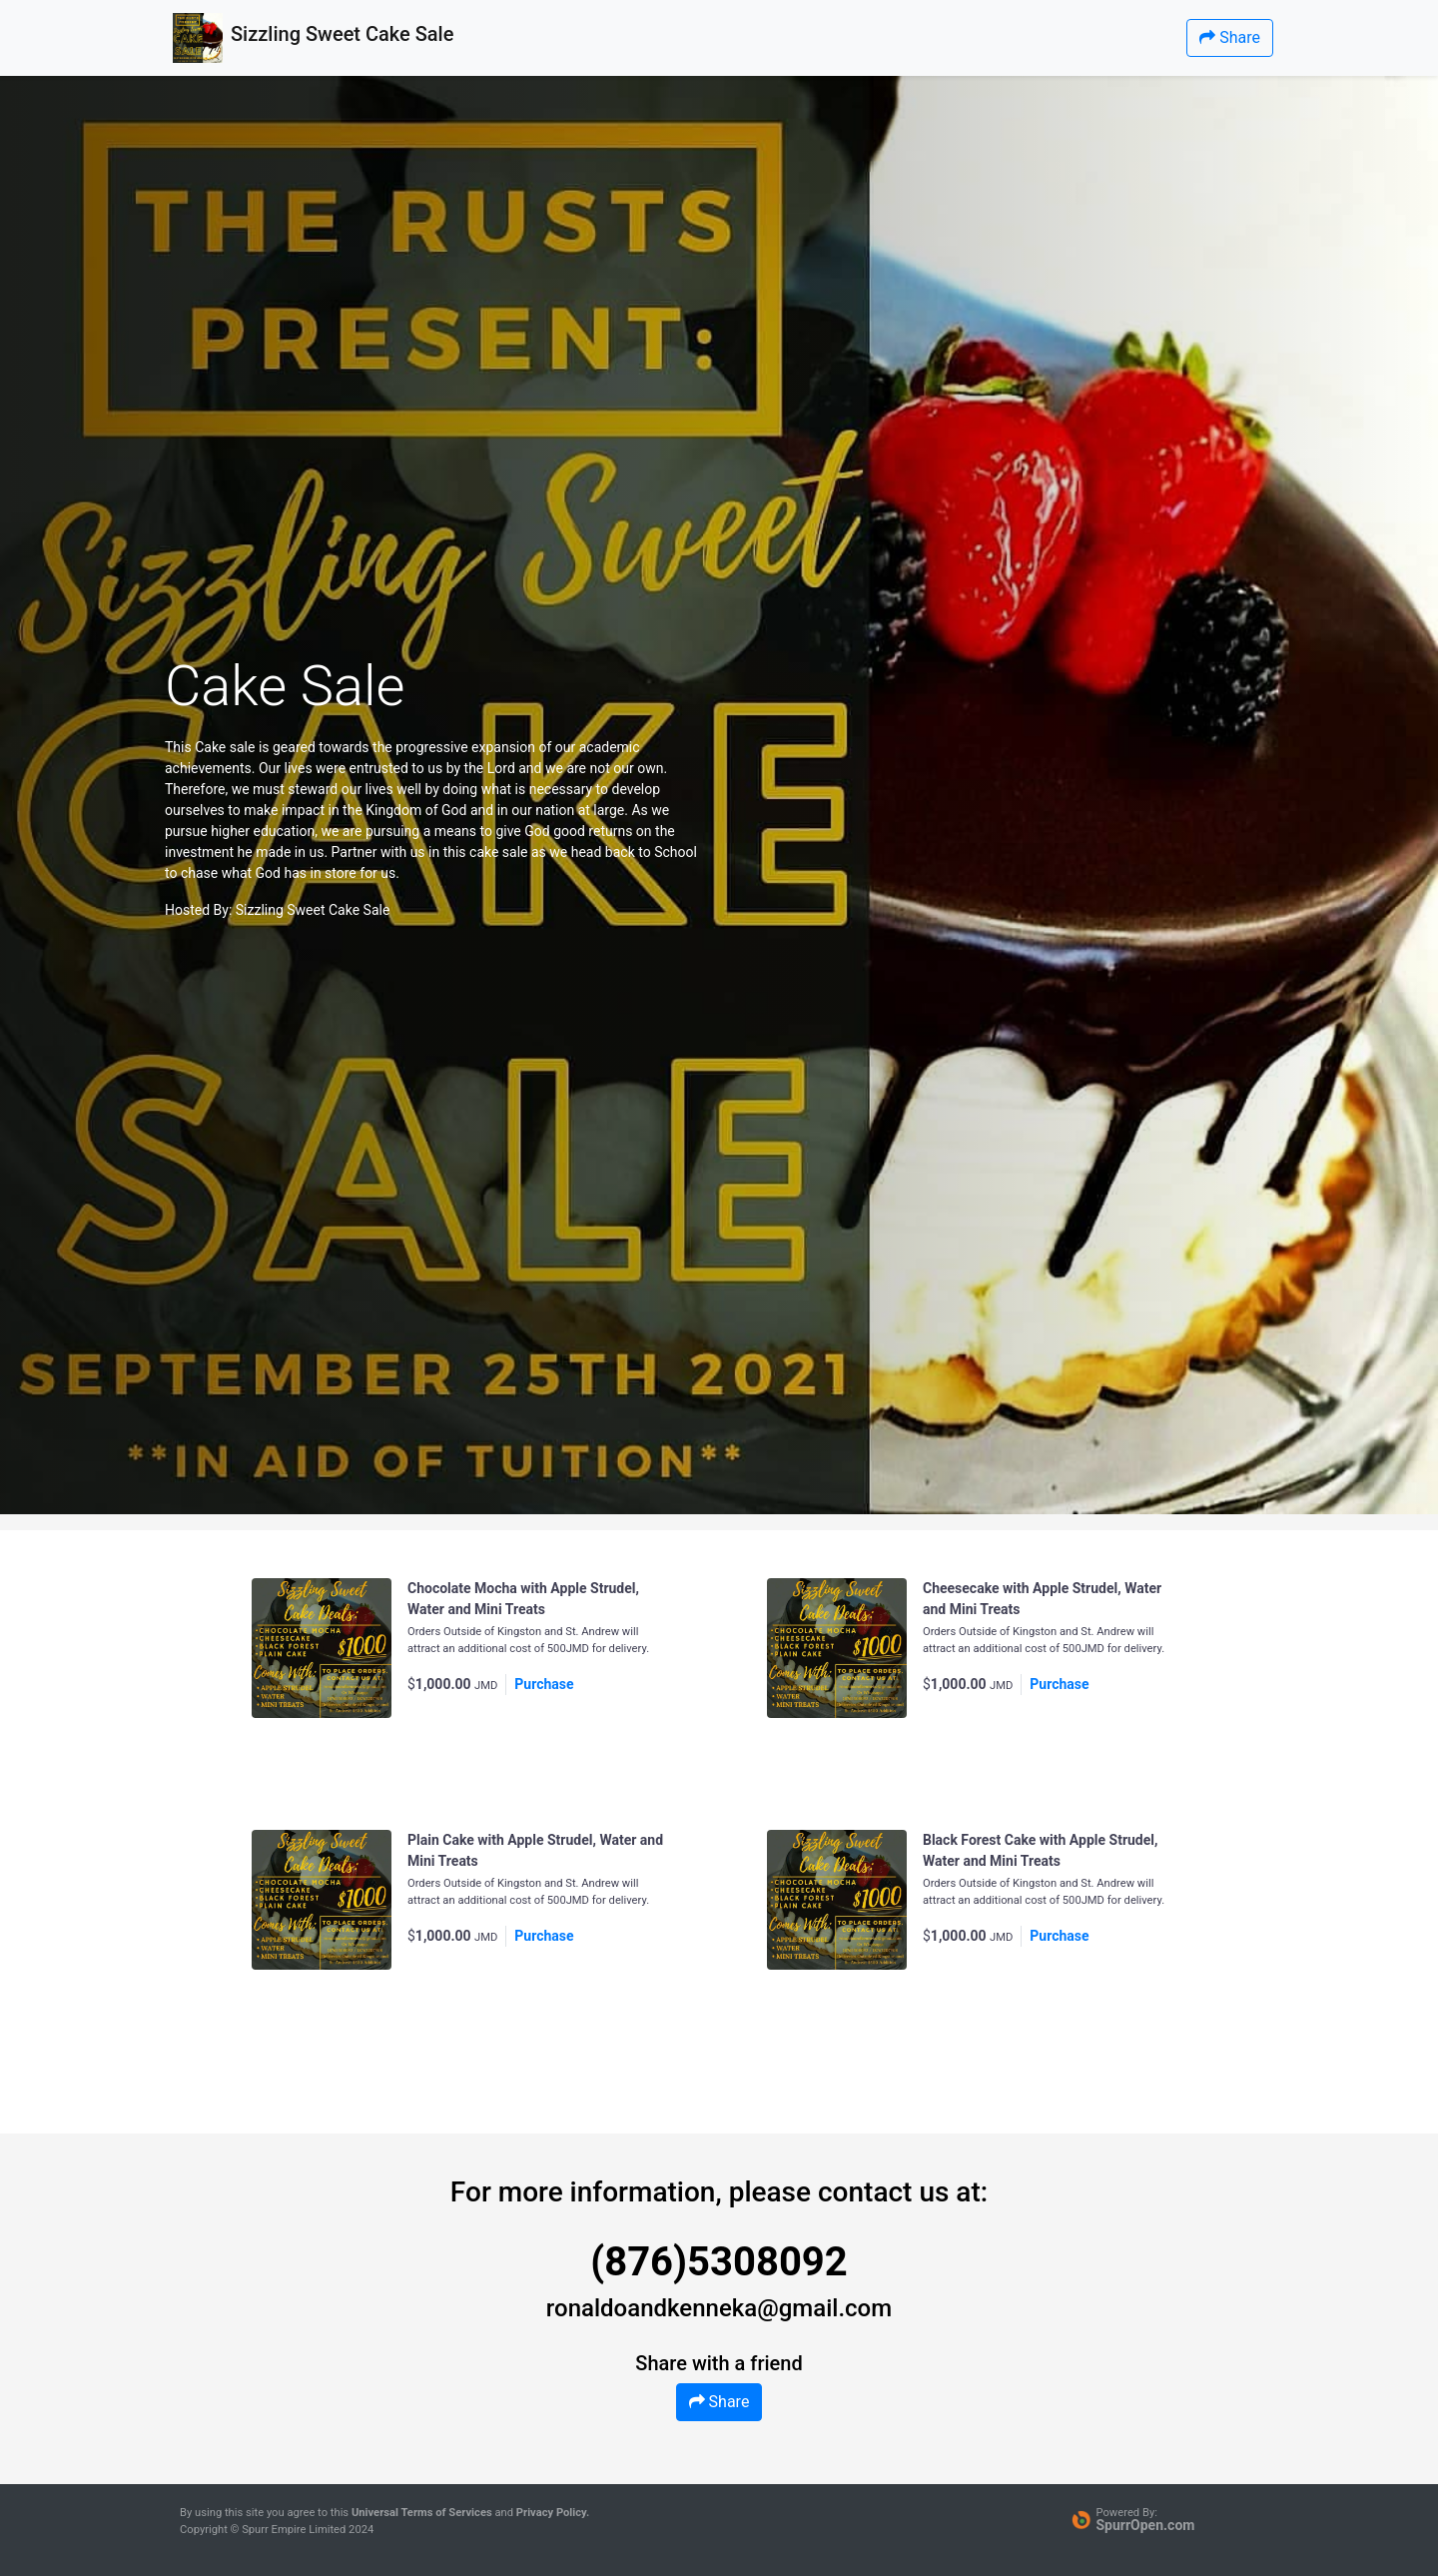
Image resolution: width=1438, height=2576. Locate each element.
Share (1229, 37)
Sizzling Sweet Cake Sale (313, 910)
